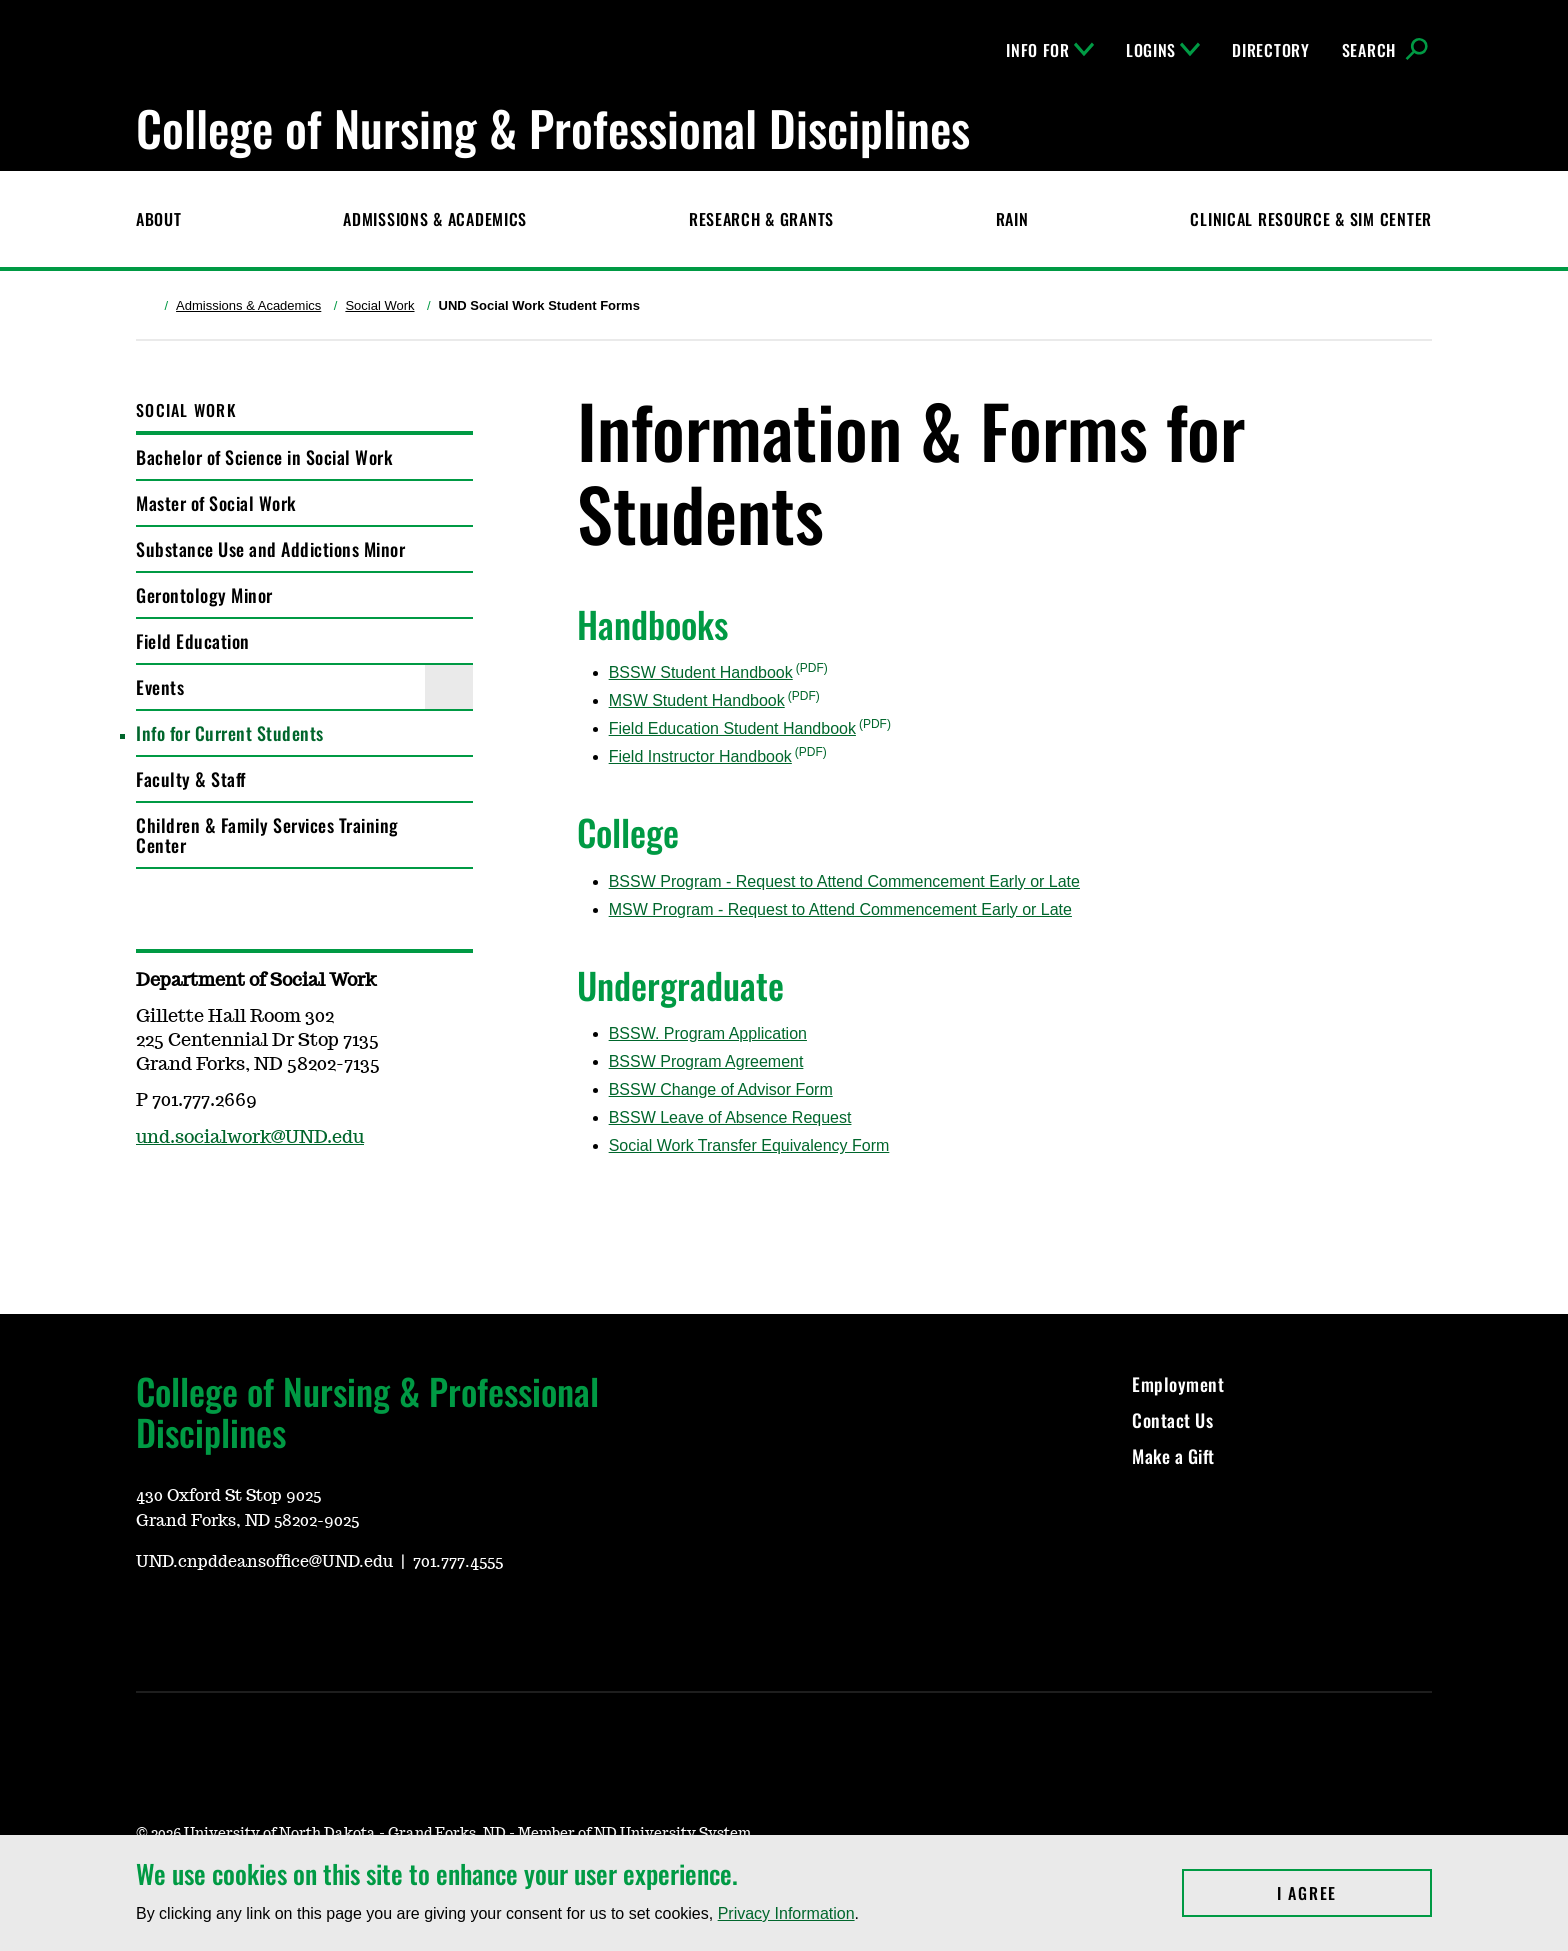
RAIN (1012, 219)
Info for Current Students (230, 733)
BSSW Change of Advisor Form (721, 1089)
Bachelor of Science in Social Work (264, 457)
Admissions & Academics (435, 219)
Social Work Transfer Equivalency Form (749, 1145)
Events (160, 687)
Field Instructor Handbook (700, 756)
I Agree (1354, 1893)
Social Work (379, 305)
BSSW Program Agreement (706, 1061)
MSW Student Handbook (697, 700)
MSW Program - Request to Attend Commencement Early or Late (840, 909)
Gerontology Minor (204, 595)
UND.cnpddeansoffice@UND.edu (264, 1562)
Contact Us (1172, 1420)
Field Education (193, 641)
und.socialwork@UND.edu (250, 1138)
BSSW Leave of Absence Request (730, 1117)
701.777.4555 (458, 1562)
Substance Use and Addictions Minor (270, 549)
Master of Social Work (216, 503)
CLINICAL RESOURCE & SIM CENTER (1311, 219)
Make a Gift (1173, 1456)
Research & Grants (761, 219)
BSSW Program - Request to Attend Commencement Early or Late (844, 881)
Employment (1178, 1384)
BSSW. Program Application (708, 1033)
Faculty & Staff (191, 779)
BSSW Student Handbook (701, 672)
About (159, 219)
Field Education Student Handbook (732, 728)
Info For (1050, 50)
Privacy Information (786, 1913)
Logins (1163, 50)
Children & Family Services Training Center (267, 835)
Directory (1270, 50)
